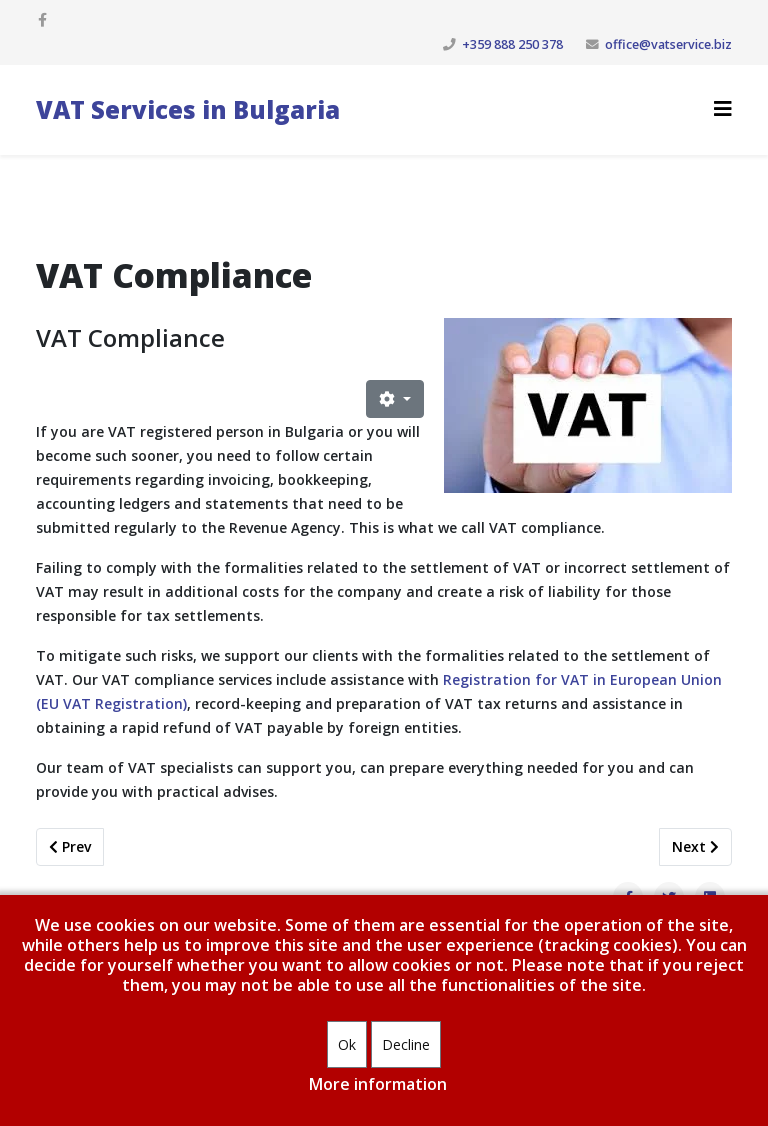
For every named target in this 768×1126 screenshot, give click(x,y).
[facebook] (42, 19)
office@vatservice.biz (668, 44)
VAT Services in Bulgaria (188, 109)
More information (378, 1084)
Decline (406, 1044)
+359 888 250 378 (512, 44)
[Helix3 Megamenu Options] (723, 108)
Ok (347, 1044)
